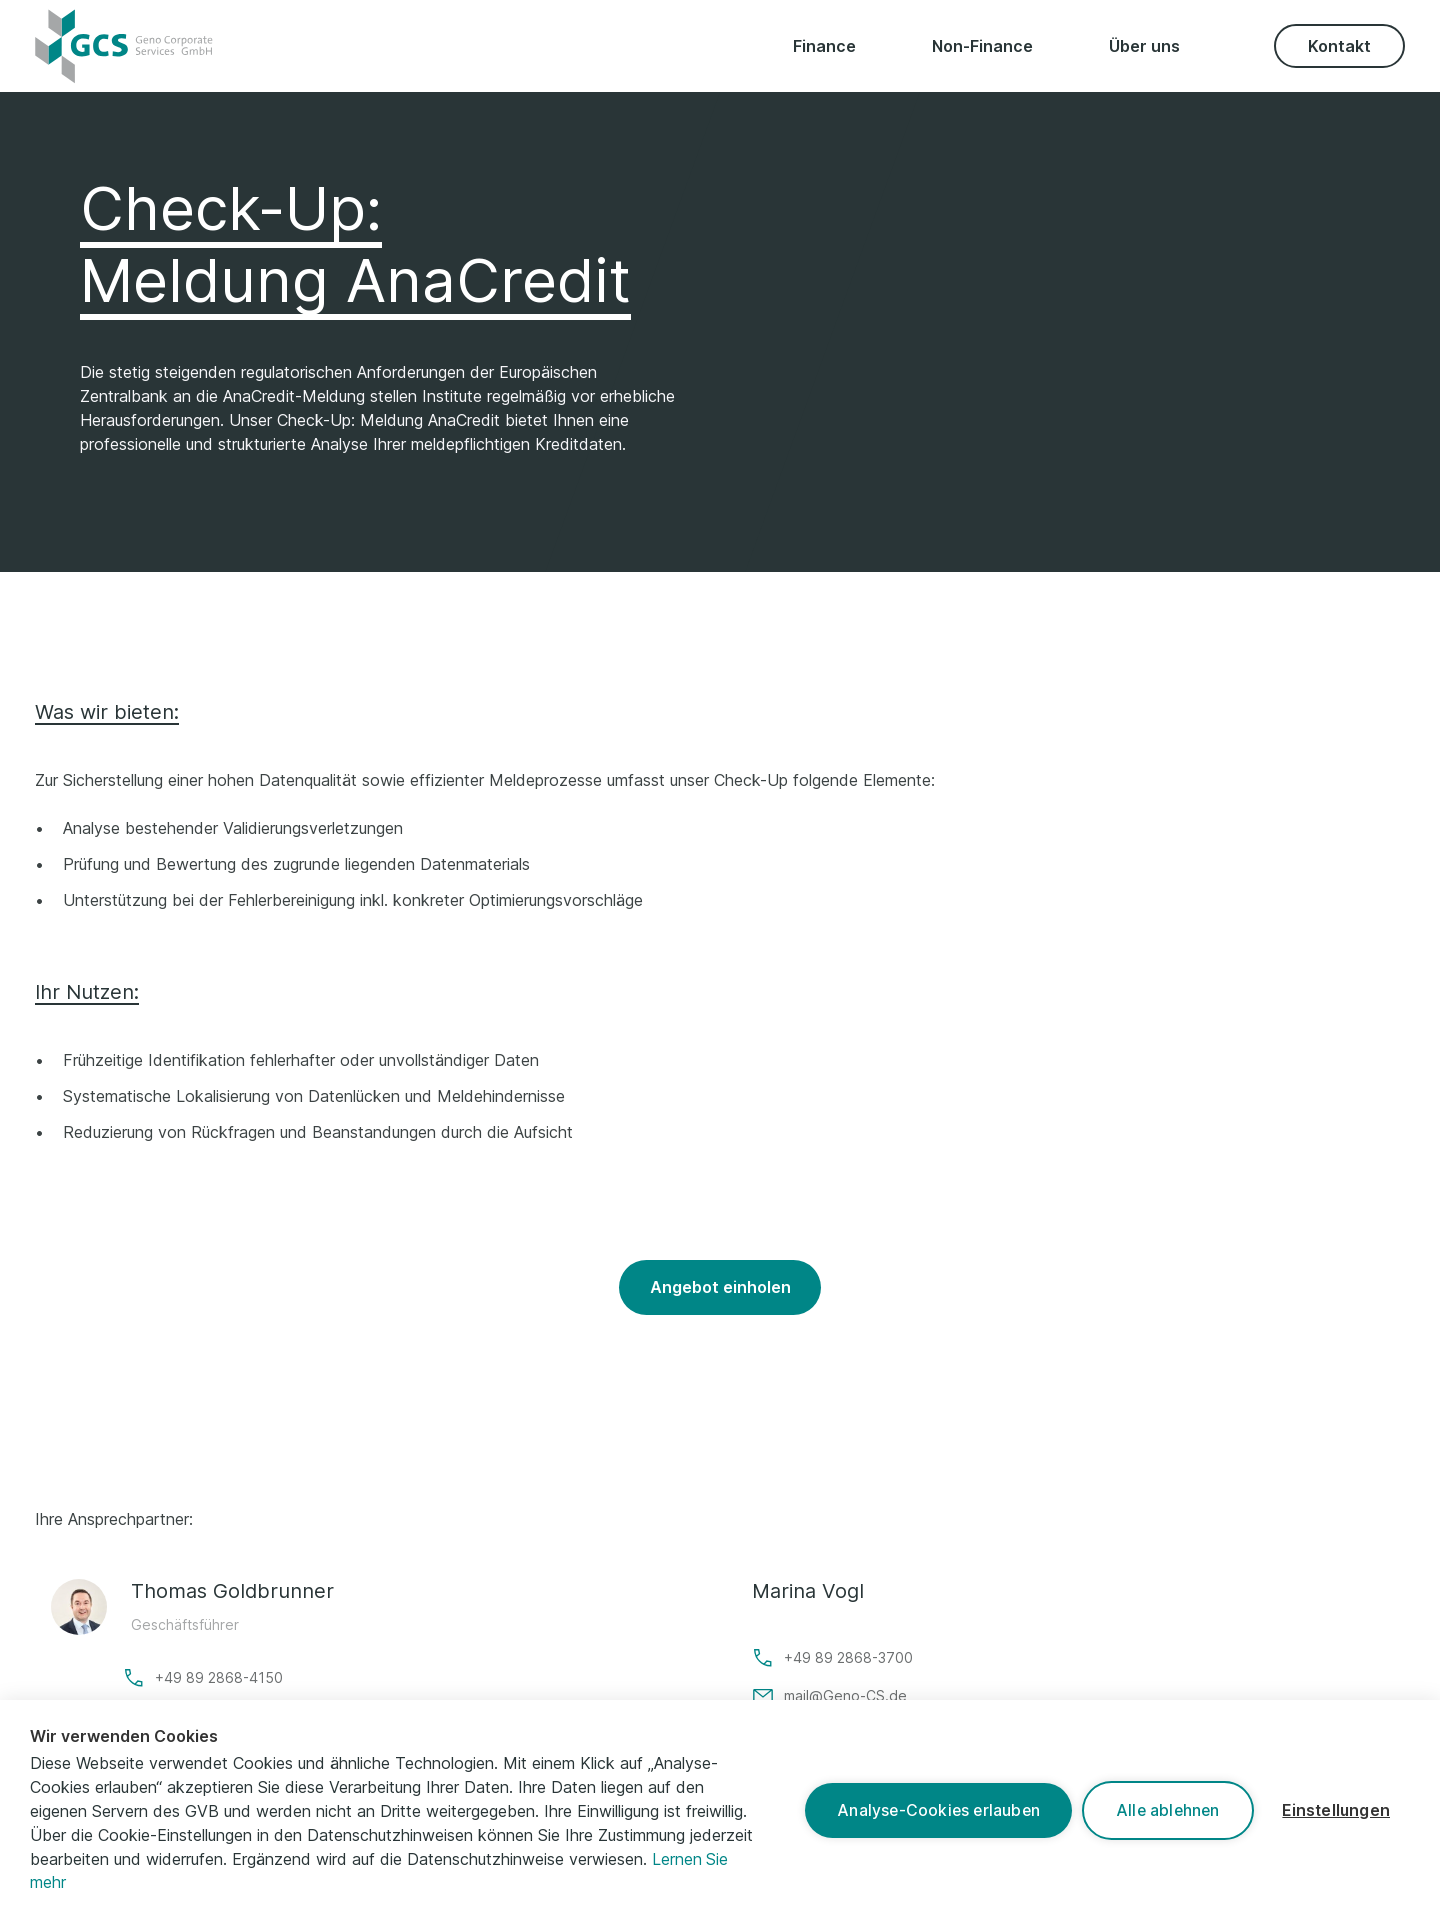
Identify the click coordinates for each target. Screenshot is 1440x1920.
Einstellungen (1334, 1810)
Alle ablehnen (1162, 1810)
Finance (824, 46)
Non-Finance (982, 46)
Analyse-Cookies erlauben (929, 1810)
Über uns (1144, 46)
